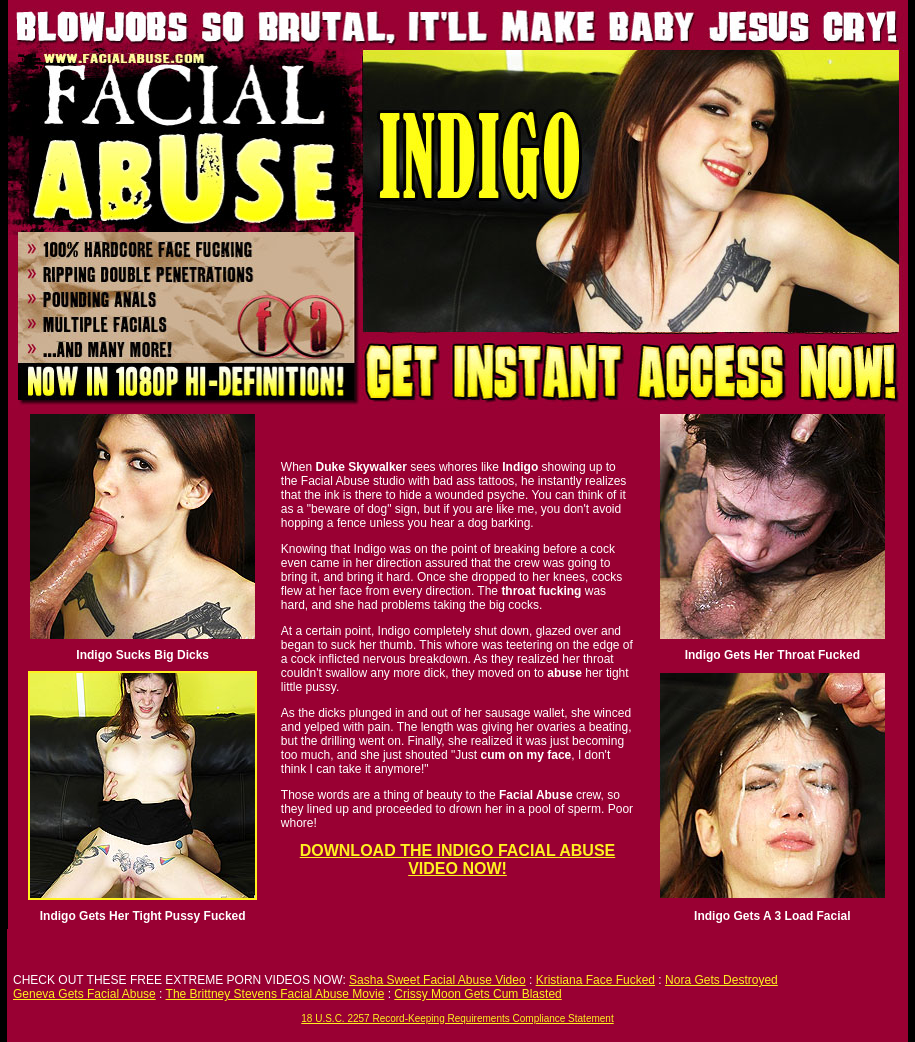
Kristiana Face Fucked (595, 980)
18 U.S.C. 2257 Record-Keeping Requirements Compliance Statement (457, 1018)
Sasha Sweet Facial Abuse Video (437, 980)
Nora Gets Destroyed (721, 980)
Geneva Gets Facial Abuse (84, 994)
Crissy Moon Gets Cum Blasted (477, 994)
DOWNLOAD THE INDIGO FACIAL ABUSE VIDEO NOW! (458, 859)
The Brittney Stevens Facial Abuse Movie (275, 994)
